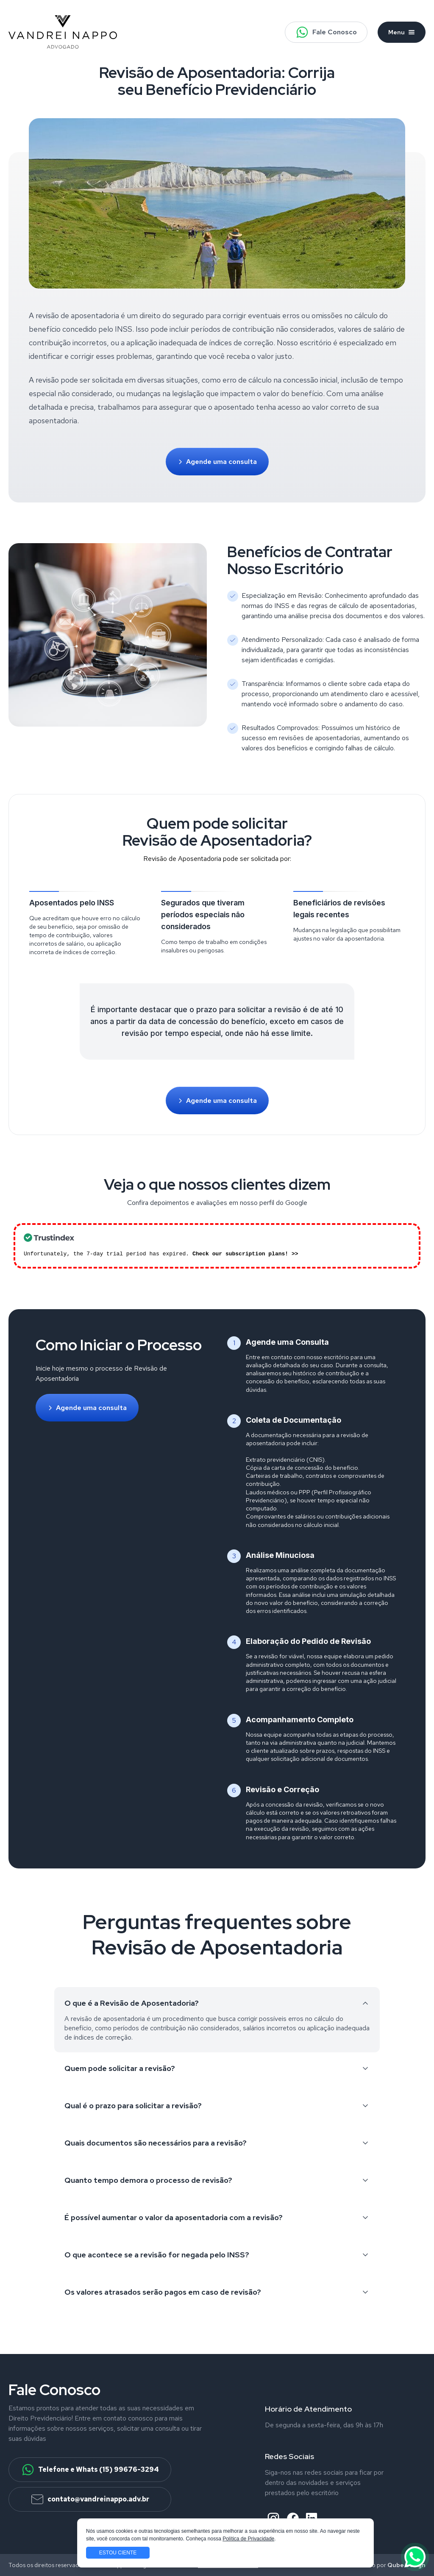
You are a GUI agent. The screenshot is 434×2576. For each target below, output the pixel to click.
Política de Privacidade (248, 2539)
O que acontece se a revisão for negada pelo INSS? (217, 2255)
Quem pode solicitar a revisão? (217, 2068)
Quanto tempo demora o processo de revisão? (217, 2180)
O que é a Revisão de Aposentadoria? (217, 2003)
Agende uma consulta (217, 461)
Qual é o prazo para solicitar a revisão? (217, 2105)
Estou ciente (117, 2553)
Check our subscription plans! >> (245, 1253)
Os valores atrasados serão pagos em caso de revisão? (217, 2292)
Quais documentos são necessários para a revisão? (217, 2143)
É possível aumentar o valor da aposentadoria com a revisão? (217, 2217)
